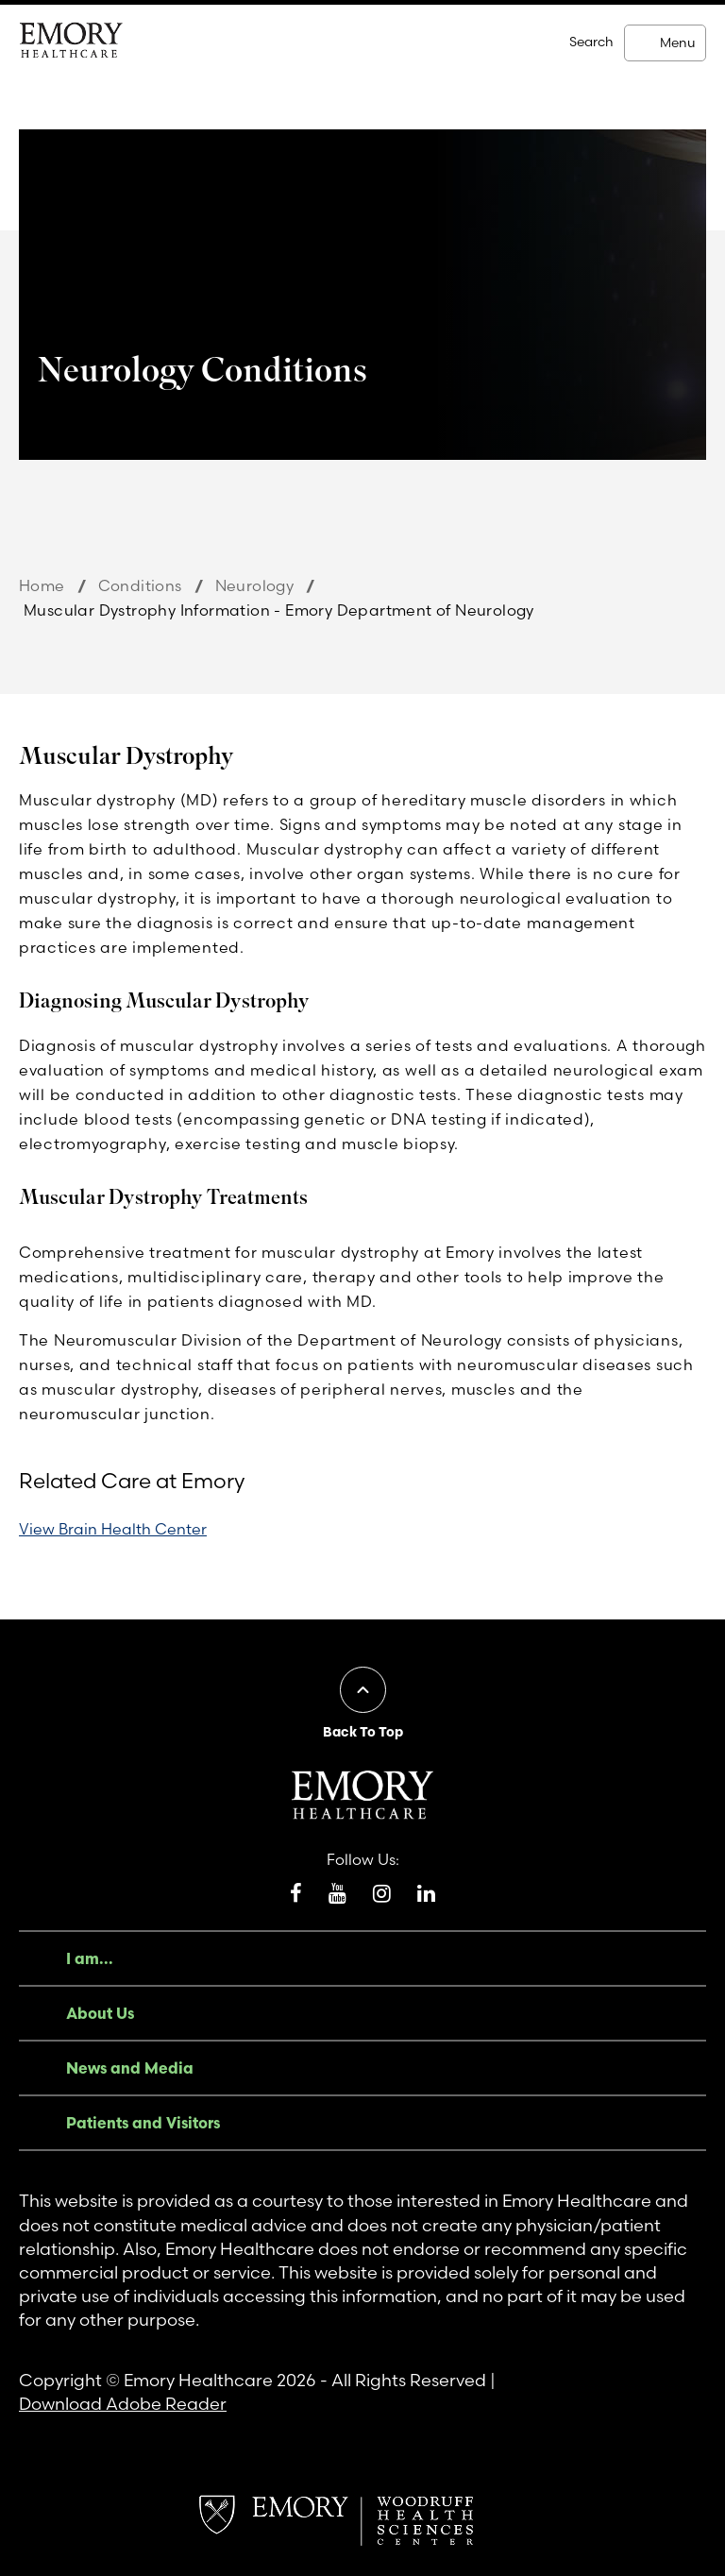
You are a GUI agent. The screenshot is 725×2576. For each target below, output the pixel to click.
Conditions (140, 585)
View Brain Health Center (113, 1528)
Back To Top (363, 1731)
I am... (89, 1958)
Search (591, 41)
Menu (677, 42)
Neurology (255, 585)
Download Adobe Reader (123, 2404)
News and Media (130, 2068)
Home (42, 585)
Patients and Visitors (143, 2122)
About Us (100, 2013)
